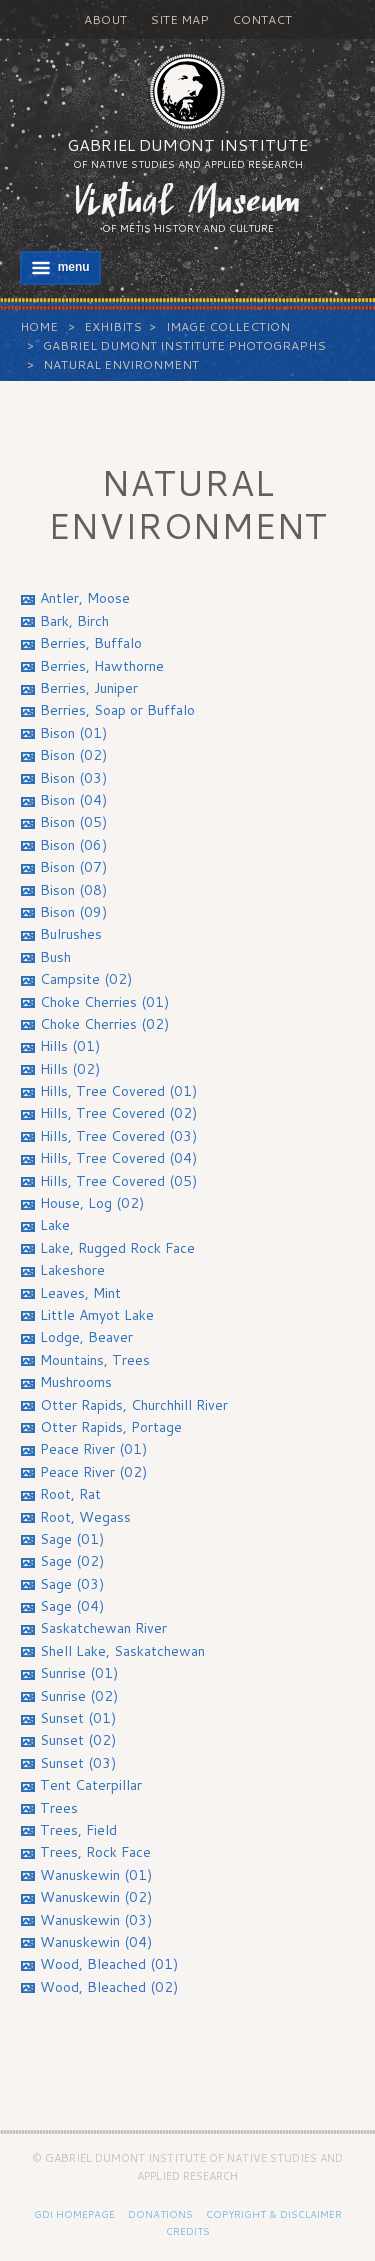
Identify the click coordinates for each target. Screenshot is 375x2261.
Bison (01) (73, 733)
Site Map (179, 19)
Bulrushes (71, 934)
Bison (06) (73, 845)
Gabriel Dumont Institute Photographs (184, 345)
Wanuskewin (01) (96, 1875)
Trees (59, 1808)
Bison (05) (73, 822)
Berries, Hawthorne (102, 666)
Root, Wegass (85, 1517)
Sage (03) (72, 1584)
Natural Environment (121, 364)
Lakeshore (72, 1270)
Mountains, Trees (95, 1360)
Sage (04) (72, 1606)
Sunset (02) (78, 1740)
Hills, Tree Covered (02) (118, 1113)
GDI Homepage (74, 2214)
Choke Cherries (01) (104, 1002)
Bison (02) (73, 755)
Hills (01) (70, 1046)
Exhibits (113, 326)
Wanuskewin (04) (96, 1942)
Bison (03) (73, 778)
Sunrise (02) (79, 1696)
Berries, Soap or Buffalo (117, 710)
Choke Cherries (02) (104, 1024)
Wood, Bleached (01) (109, 1964)
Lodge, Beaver (86, 1337)
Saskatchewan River (103, 1628)
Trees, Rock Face (95, 1852)
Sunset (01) (78, 1718)
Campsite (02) (86, 979)
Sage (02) (72, 1561)
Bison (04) (73, 800)
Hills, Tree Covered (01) (118, 1091)
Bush (55, 957)
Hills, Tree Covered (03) (118, 1136)
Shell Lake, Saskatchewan (122, 1651)
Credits (188, 2231)
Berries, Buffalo (91, 643)
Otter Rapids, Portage (111, 1427)
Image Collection (228, 326)
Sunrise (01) (79, 1673)
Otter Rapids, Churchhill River (134, 1405)
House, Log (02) (92, 1203)
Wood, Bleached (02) (109, 1987)
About (105, 19)
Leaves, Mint (80, 1293)
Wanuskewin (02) (96, 1897)
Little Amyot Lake (97, 1315)
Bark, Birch (74, 621)
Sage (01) (72, 1539)
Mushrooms (76, 1382)
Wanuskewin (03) (96, 1920)
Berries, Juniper (89, 688)
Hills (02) (70, 1069)
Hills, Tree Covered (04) (118, 1158)
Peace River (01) (93, 1449)
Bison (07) (73, 867)
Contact (262, 19)
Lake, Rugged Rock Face (117, 1248)
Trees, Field (78, 1830)
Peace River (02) (93, 1472)
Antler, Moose (85, 598)
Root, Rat (70, 1494)
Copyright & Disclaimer (274, 2214)
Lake (55, 1225)
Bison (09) (73, 912)
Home (39, 326)
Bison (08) (73, 890)
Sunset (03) (78, 1763)
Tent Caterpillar (91, 1785)
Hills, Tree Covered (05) (118, 1181)
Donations (160, 2214)
